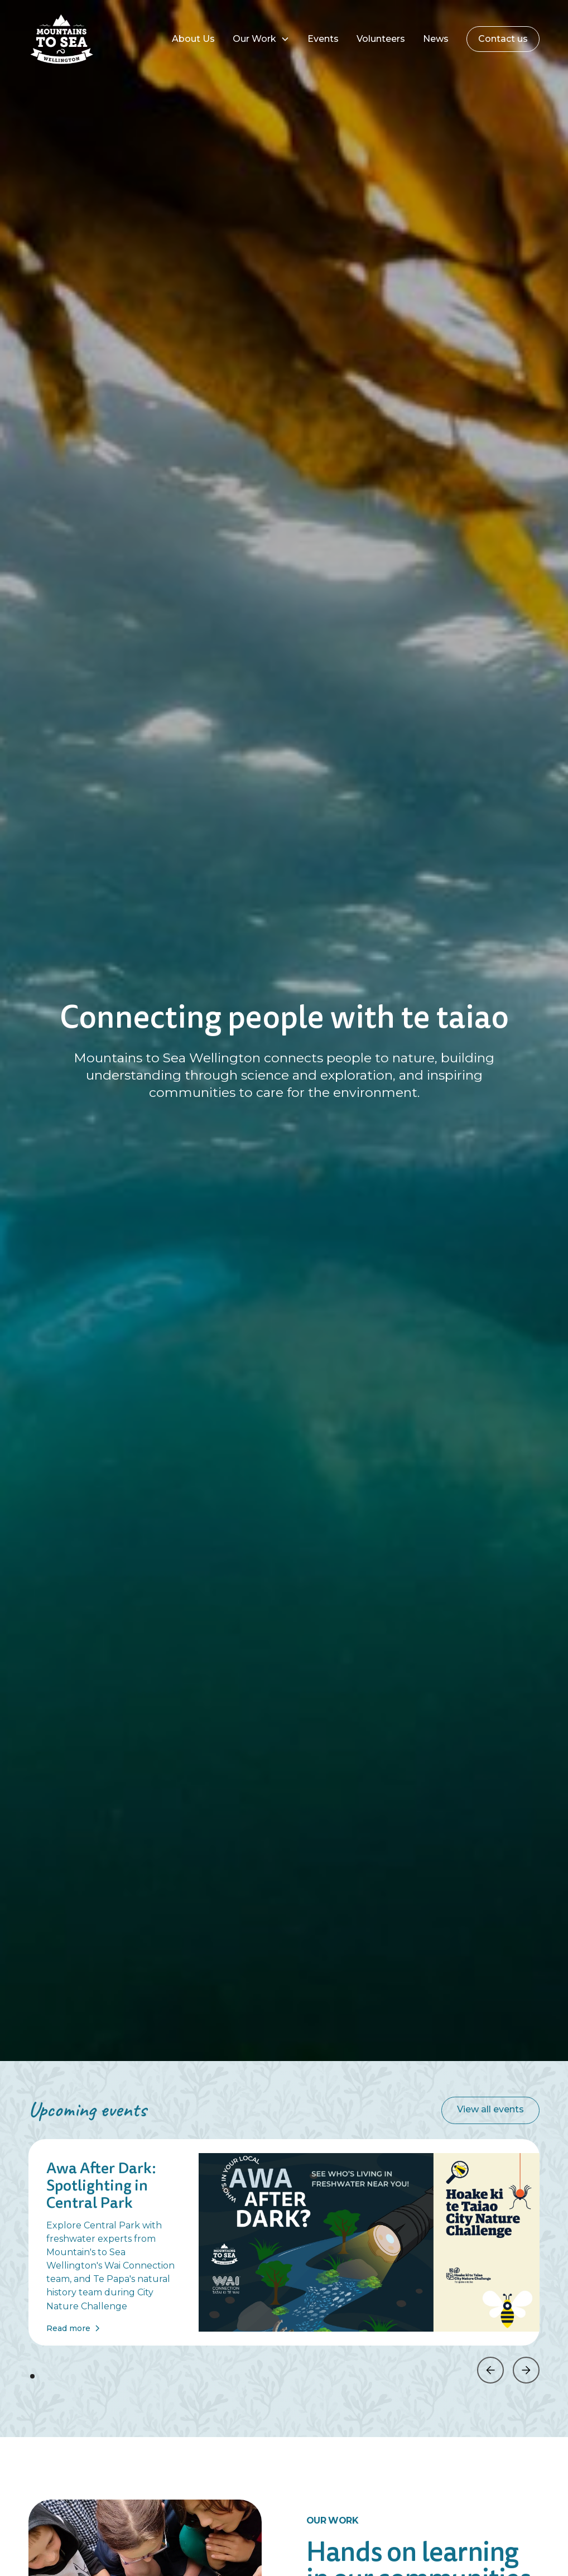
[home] (83, 39)
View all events (490, 2109)
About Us (193, 38)
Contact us (503, 38)
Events (323, 38)
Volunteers (381, 38)
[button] (261, 39)
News (436, 38)
